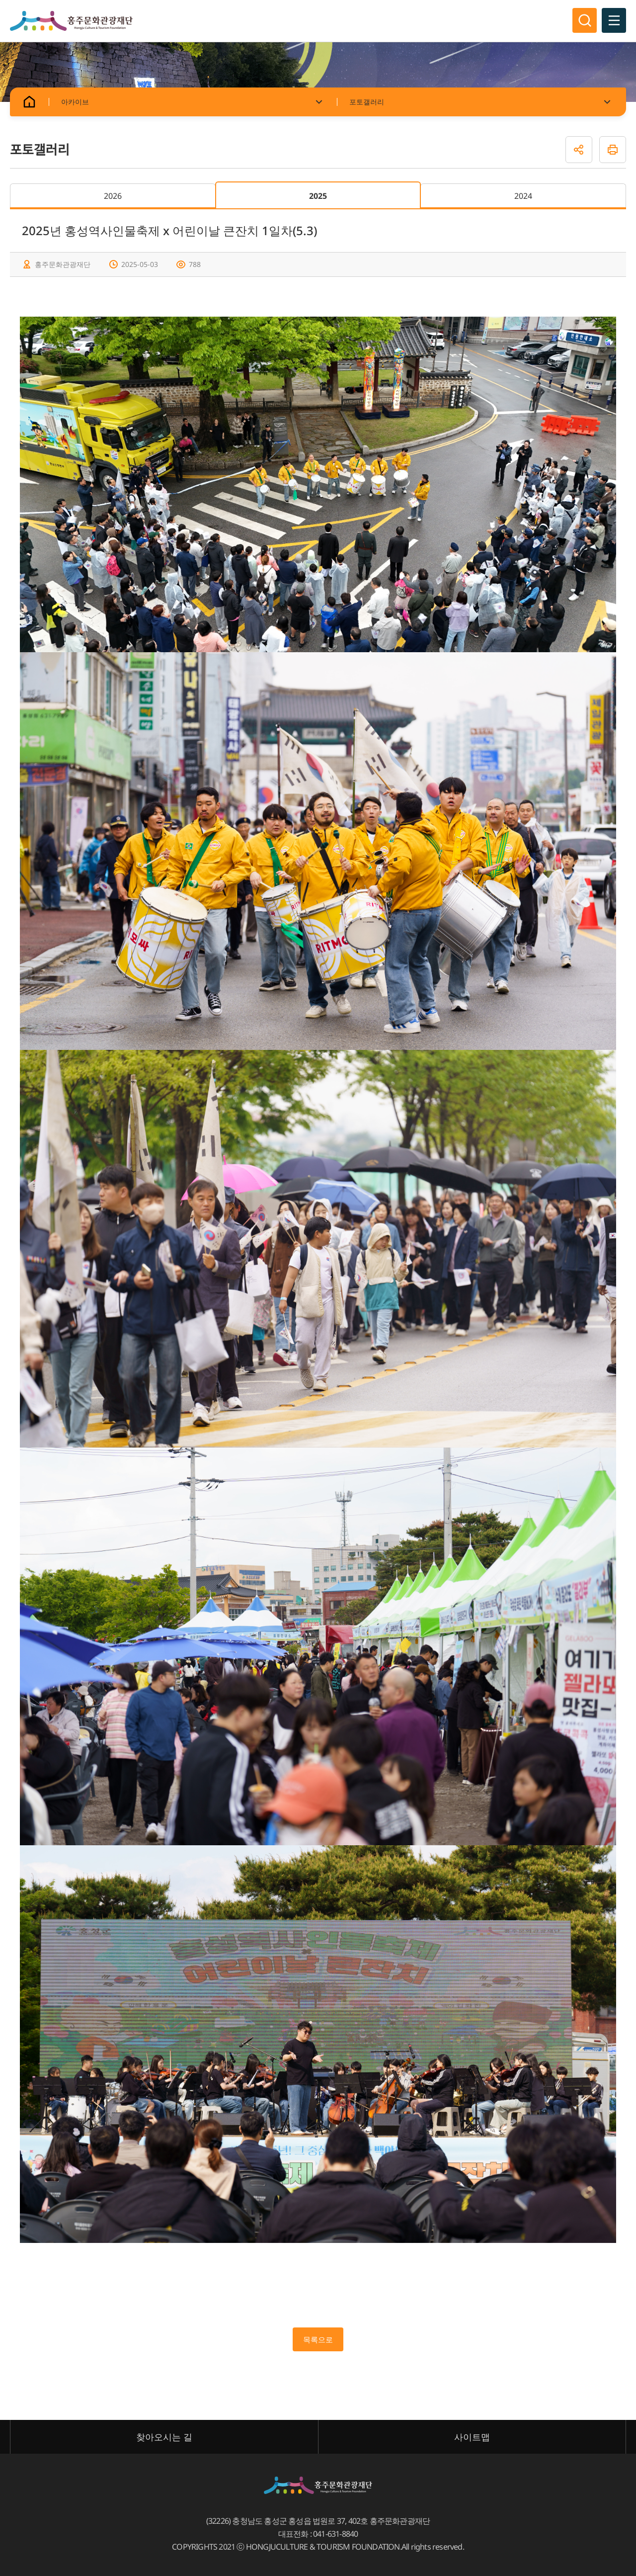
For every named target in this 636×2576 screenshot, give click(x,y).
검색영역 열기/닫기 (583, 20)
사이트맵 (472, 2437)
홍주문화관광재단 (71, 21)
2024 (523, 195)
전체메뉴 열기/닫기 (613, 20)
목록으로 (318, 2339)
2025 (318, 195)
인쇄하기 (612, 149)
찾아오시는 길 (164, 2437)
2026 (113, 195)
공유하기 (578, 149)
